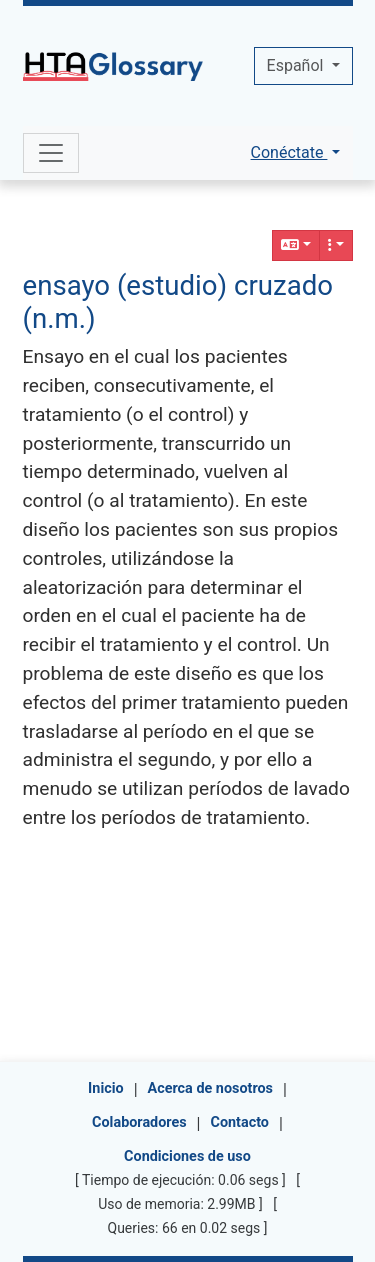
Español (297, 65)
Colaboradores (139, 1122)
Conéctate (289, 152)
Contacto (240, 1122)
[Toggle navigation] (51, 153)
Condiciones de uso (187, 1156)
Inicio (106, 1088)
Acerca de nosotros (210, 1088)
